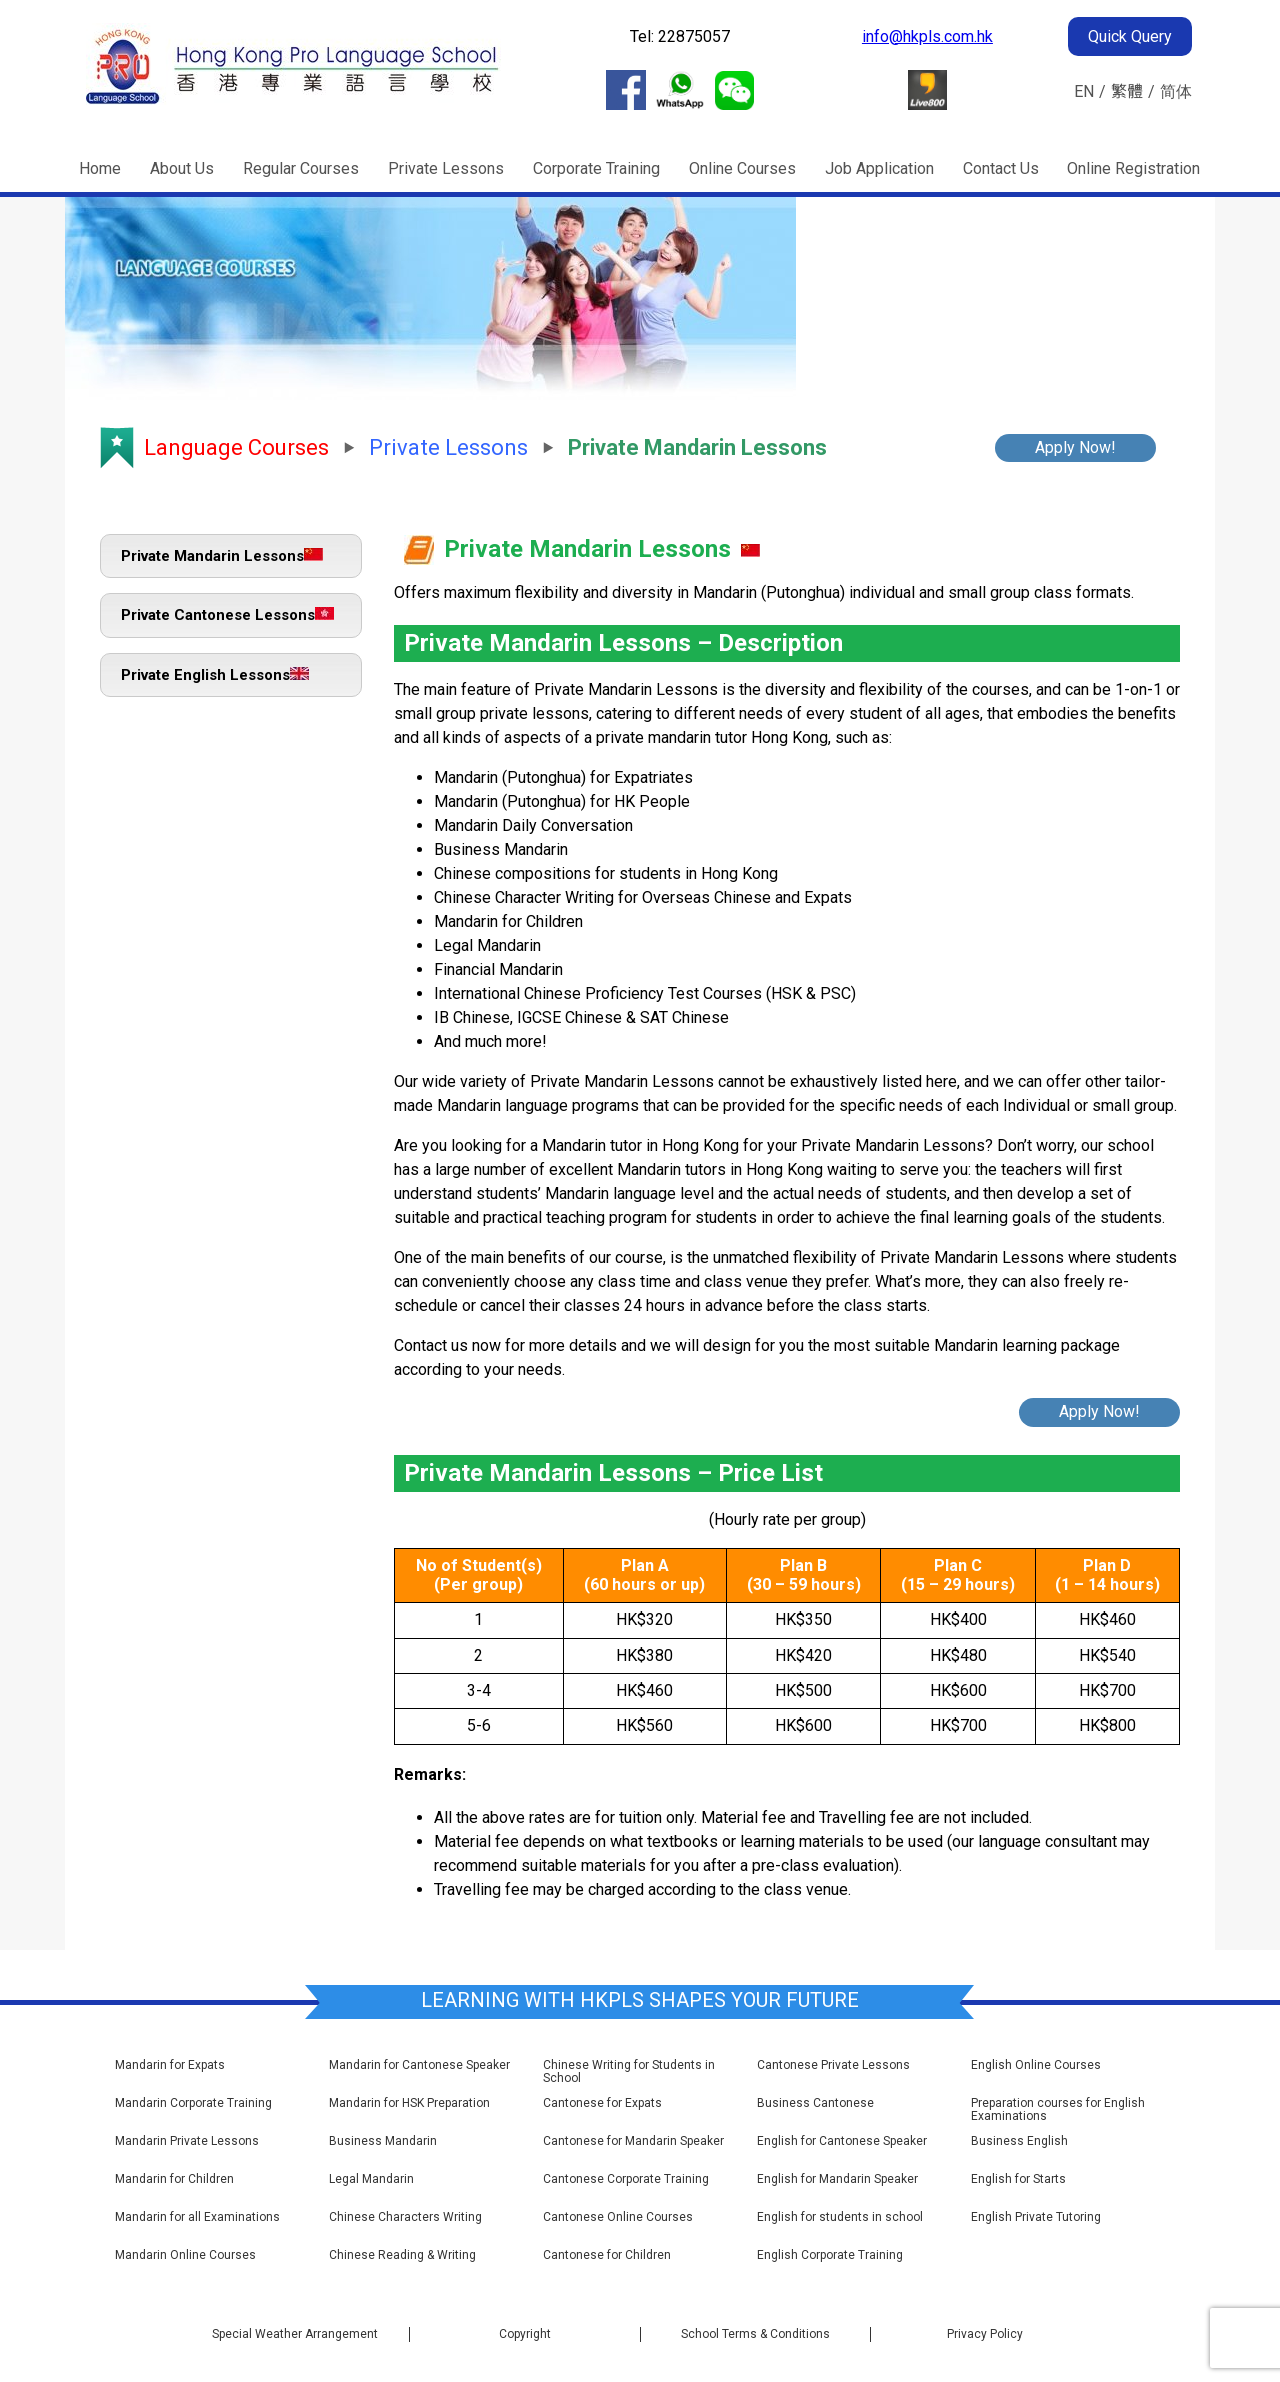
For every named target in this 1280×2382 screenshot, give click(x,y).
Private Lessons (446, 168)
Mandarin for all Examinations (197, 2217)
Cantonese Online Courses (618, 2217)
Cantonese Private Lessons (833, 2065)
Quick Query (1130, 36)
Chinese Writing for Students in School (629, 2072)
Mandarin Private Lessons (187, 2141)
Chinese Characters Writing (405, 2217)
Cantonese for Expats (602, 2103)
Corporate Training (596, 168)
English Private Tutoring (1036, 2217)
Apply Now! (1075, 447)
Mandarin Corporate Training (193, 2103)
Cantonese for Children (607, 2255)
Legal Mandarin (371, 2179)
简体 (1176, 91)
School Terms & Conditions (755, 2334)
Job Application (879, 168)
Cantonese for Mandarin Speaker (633, 2141)
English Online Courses (1036, 2065)
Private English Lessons (215, 675)
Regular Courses (301, 168)
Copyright (525, 2334)
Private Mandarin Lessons (222, 556)
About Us (182, 168)
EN (1084, 91)
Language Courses (236, 447)
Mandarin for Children (174, 2179)
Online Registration (1133, 168)
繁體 (1127, 91)
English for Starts (1018, 2179)
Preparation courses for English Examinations (1058, 2110)
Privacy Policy (985, 2334)
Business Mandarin (383, 2141)
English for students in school (840, 2217)
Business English (1019, 2141)
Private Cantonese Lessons (227, 615)
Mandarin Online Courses (185, 2255)
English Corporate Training (830, 2255)
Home (100, 168)
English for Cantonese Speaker (842, 2141)
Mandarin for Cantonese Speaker (419, 2065)
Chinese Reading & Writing (402, 2255)
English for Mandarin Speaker (837, 2179)
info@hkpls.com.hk (927, 36)
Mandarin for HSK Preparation (409, 2103)
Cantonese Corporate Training (626, 2179)
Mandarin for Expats (170, 2065)
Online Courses (742, 168)
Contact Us (1001, 168)
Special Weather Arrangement (295, 2334)
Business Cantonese (815, 2103)
